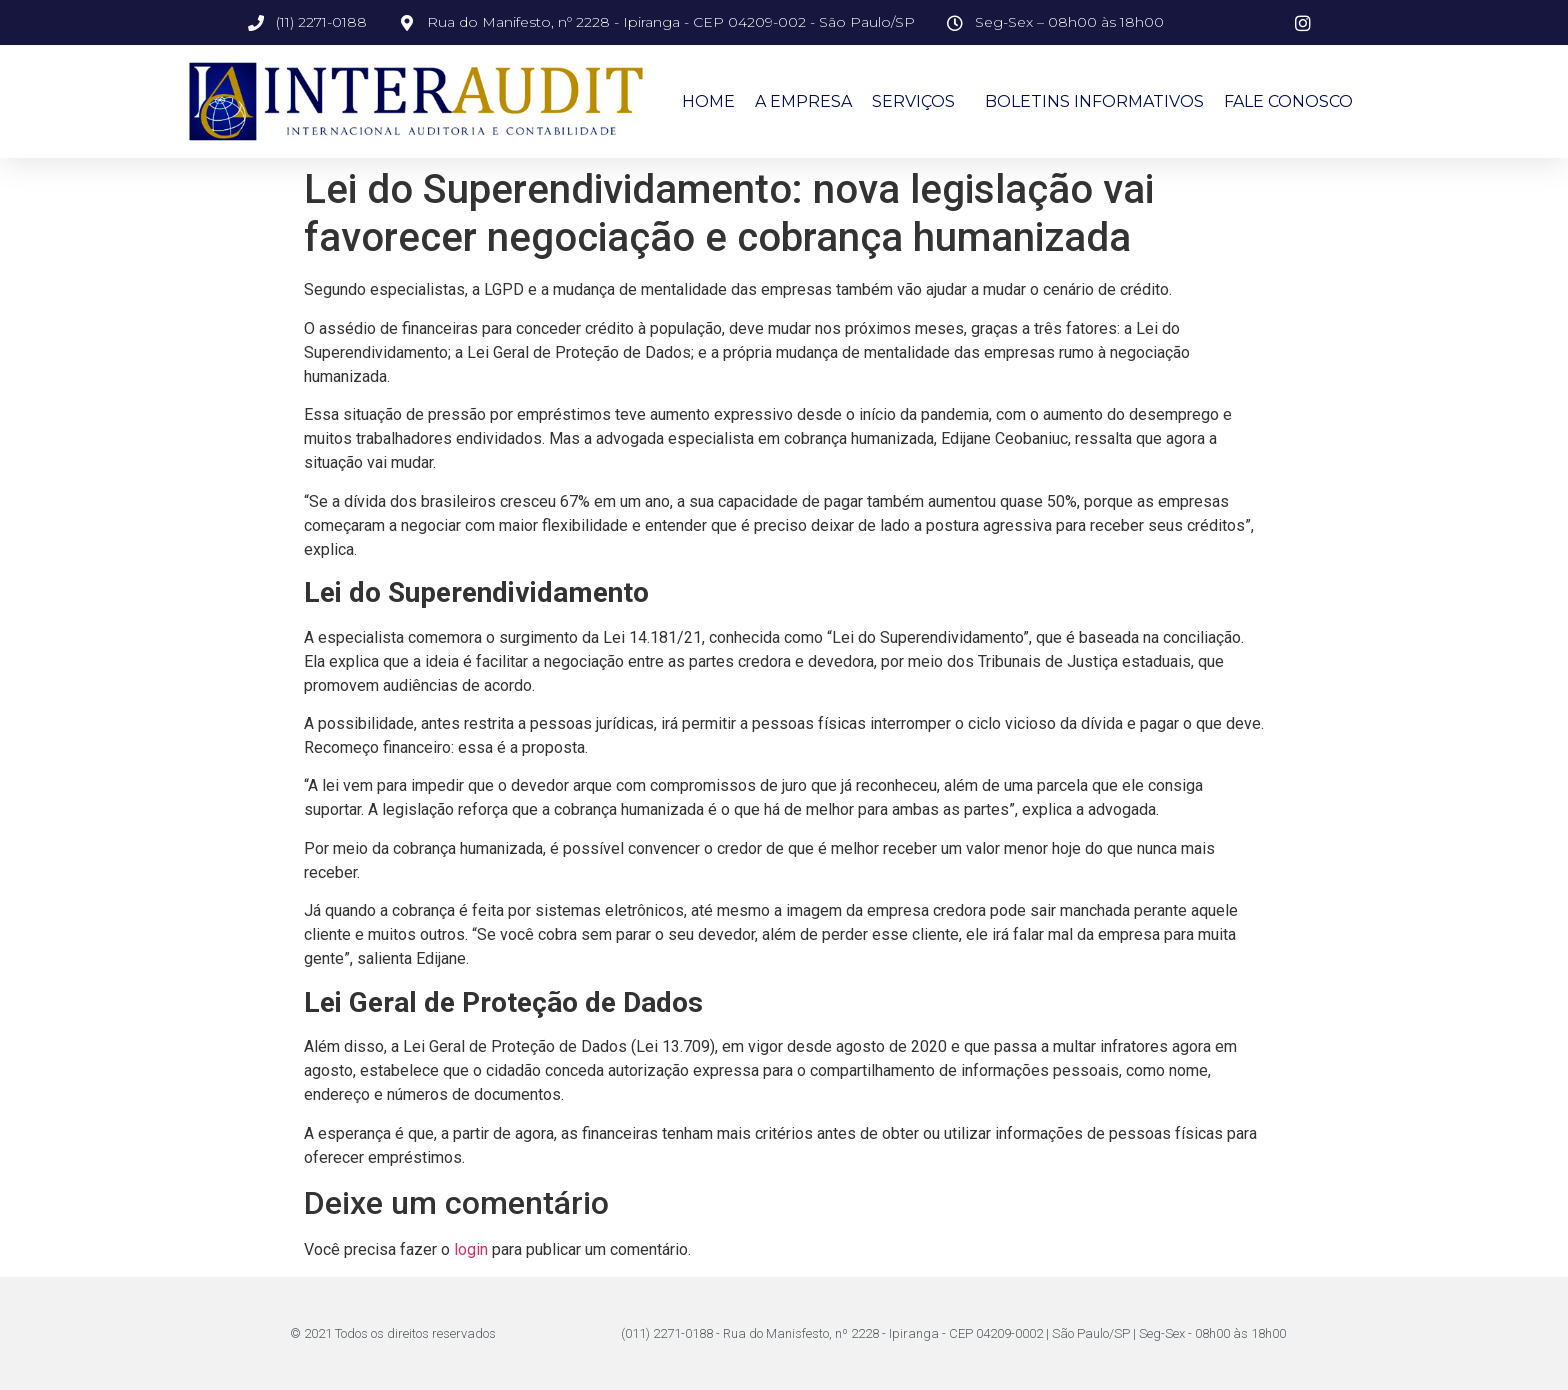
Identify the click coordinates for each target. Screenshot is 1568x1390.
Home (708, 101)
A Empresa (803, 101)
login (471, 1249)
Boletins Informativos (1094, 101)
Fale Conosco (1288, 101)
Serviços (918, 102)
